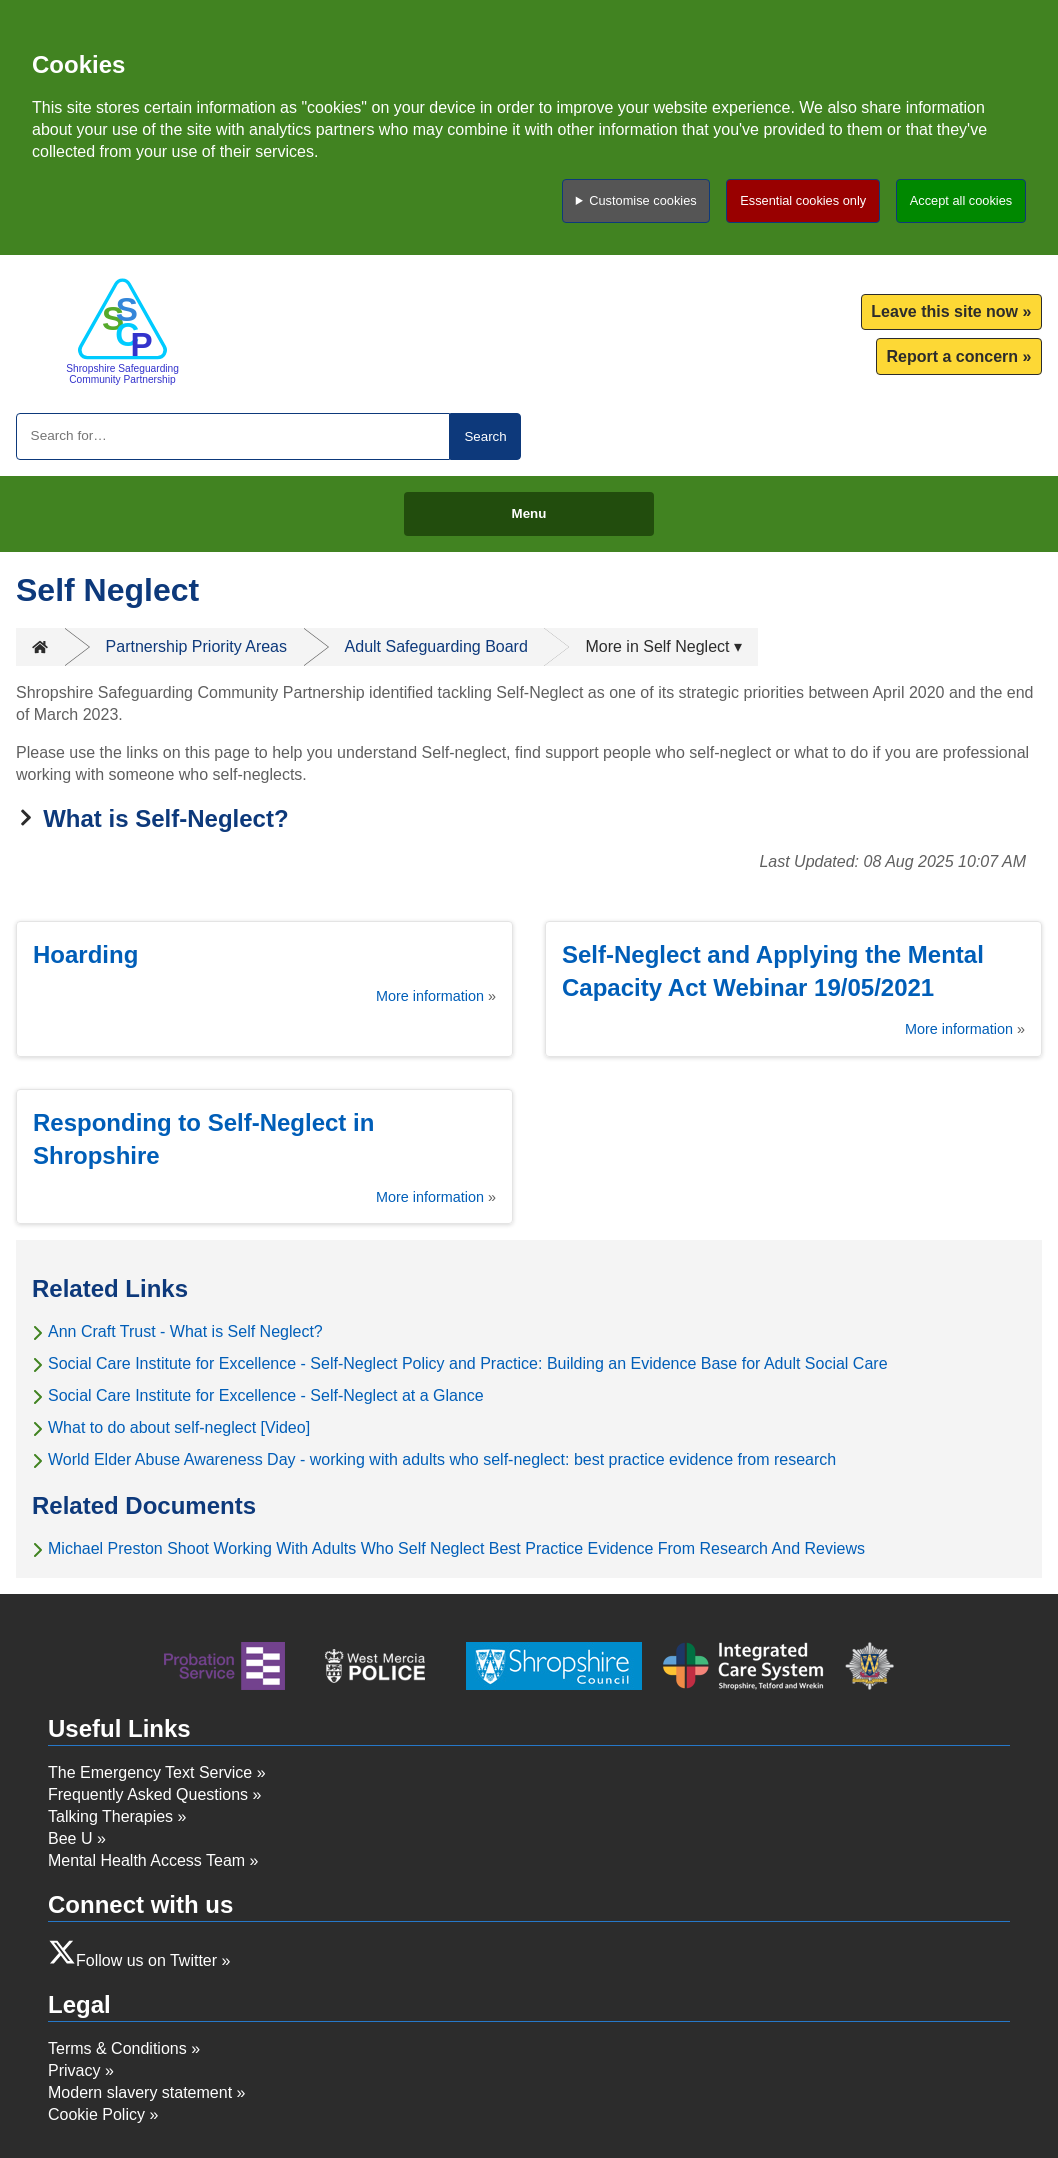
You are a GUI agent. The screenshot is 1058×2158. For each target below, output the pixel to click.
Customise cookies (642, 200)
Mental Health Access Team (146, 1860)
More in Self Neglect (657, 646)
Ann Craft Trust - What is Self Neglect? (185, 1331)
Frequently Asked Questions (148, 1794)
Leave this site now (944, 311)
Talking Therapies (110, 1816)
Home (40, 647)
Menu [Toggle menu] (529, 513)
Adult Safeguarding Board (436, 646)
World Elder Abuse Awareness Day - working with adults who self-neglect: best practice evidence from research (442, 1459)
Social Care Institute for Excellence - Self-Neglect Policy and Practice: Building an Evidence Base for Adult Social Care (468, 1363)
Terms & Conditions (117, 2048)
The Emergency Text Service (150, 1772)
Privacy (74, 2070)
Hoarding (85, 954)
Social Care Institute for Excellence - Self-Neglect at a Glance (266, 1395)
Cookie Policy (96, 2114)
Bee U (70, 1838)
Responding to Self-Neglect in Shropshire (203, 1139)
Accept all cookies (961, 200)
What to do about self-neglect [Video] (179, 1427)
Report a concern (952, 356)
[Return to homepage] (122, 331)
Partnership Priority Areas (196, 646)
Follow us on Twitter (146, 1960)
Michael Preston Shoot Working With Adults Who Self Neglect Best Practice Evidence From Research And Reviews (456, 1548)
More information (430, 996)
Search (485, 436)
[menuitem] (951, 312)
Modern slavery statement (140, 2092)
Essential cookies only (803, 200)
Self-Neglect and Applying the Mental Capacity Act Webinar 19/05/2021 (773, 971)
